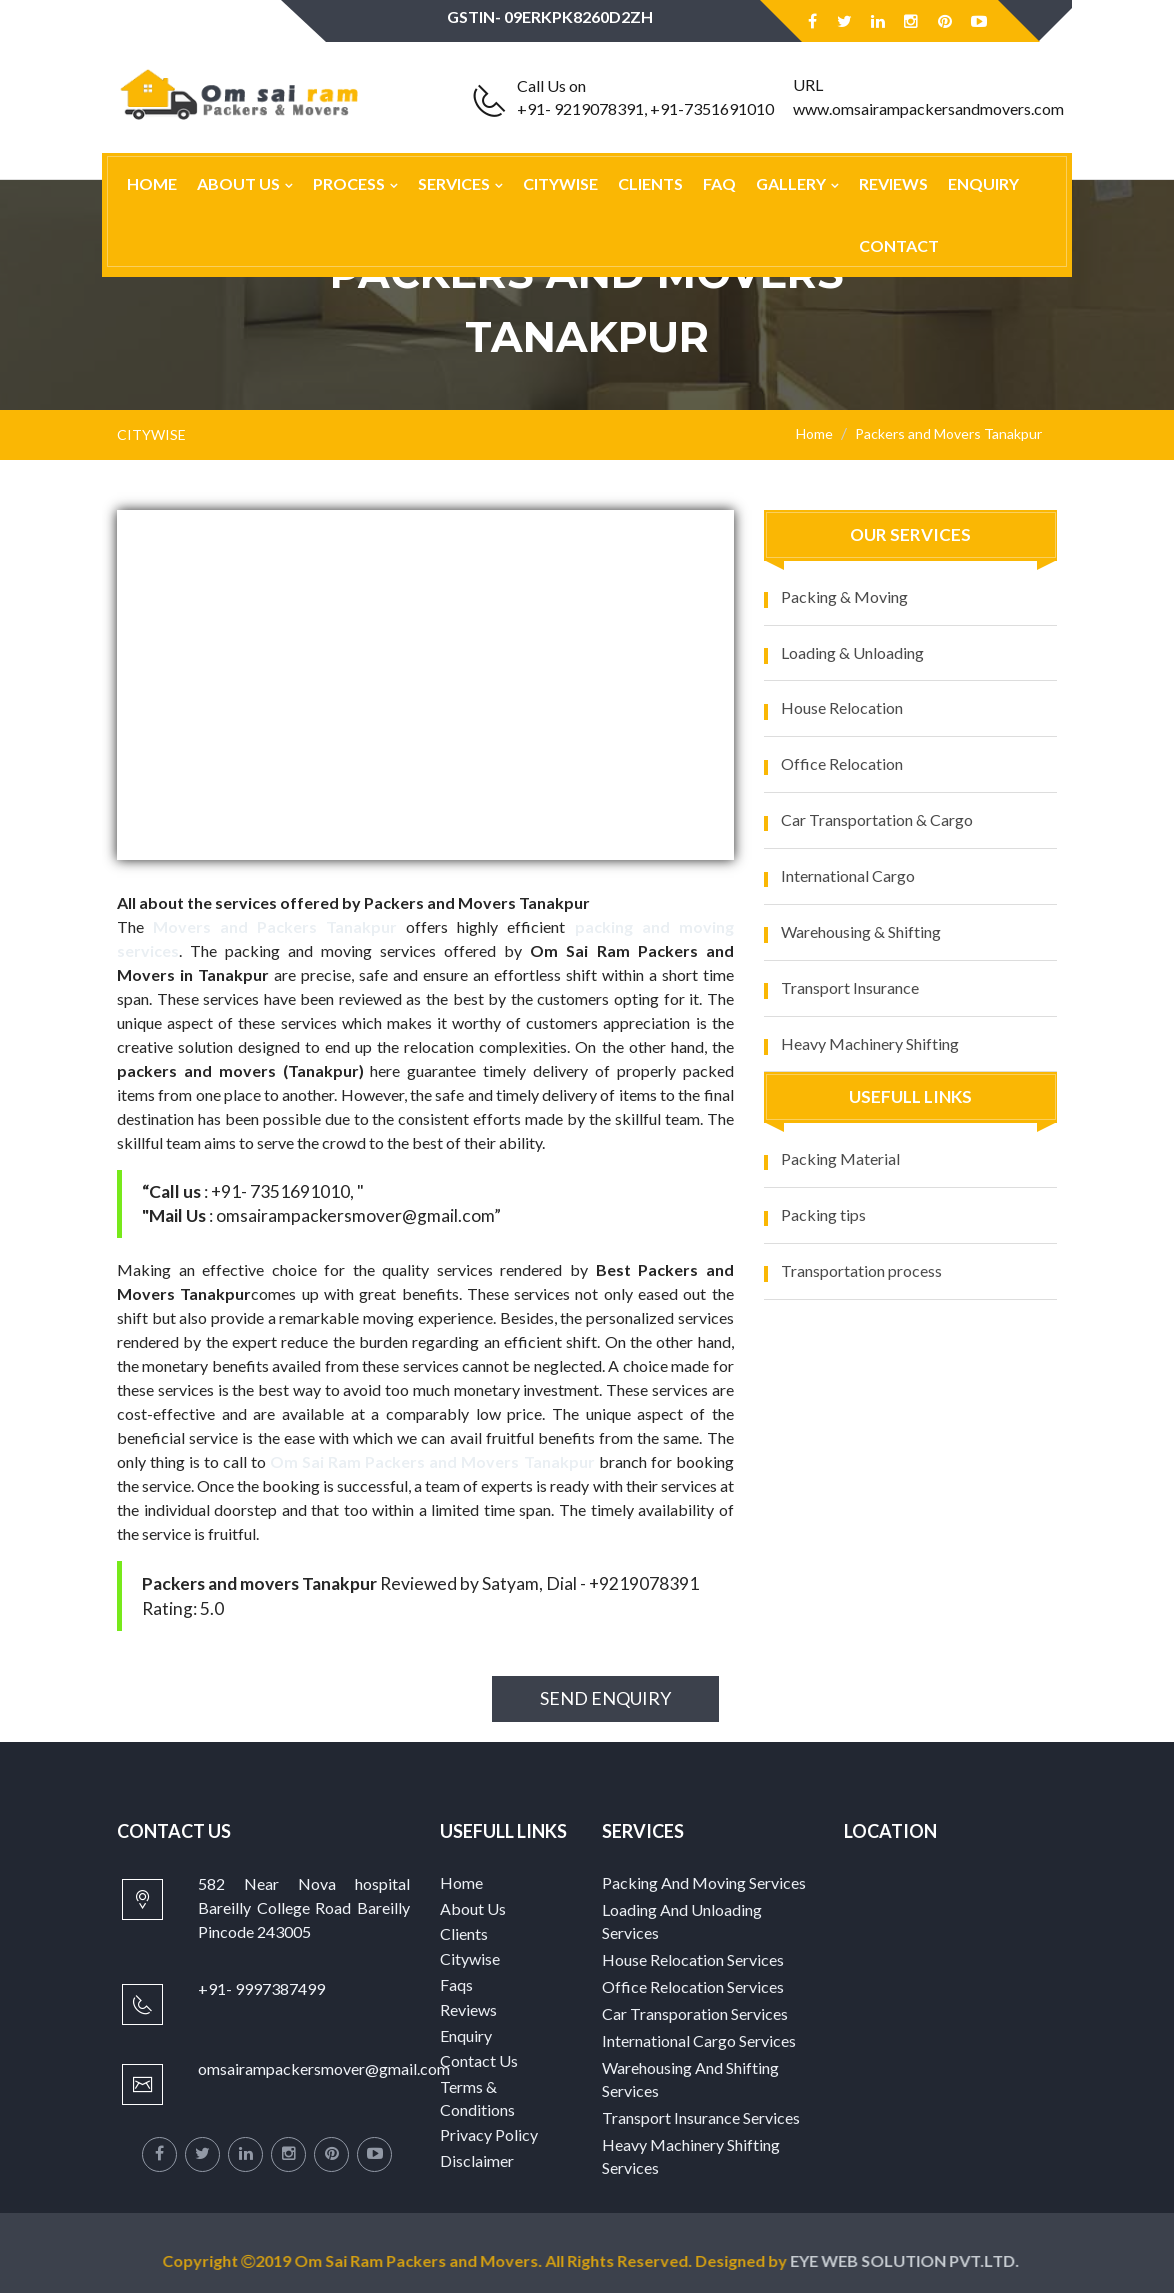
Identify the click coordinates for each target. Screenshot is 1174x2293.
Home (152, 183)
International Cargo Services (699, 2040)
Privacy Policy (489, 2134)
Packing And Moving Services (704, 1882)
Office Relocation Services (693, 1986)
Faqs (456, 1984)
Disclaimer (477, 2160)
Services (454, 183)
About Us (238, 183)
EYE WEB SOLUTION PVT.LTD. (912, 2260)
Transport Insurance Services (701, 2117)
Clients (650, 183)
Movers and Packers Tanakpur (275, 926)
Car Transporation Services (695, 2013)
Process (349, 183)
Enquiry (983, 183)
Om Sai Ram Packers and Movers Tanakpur (432, 1461)
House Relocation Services (693, 1959)
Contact (899, 245)
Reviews (893, 183)
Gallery (791, 183)
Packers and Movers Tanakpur (948, 433)
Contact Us (479, 2060)
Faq (719, 183)
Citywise (560, 183)
